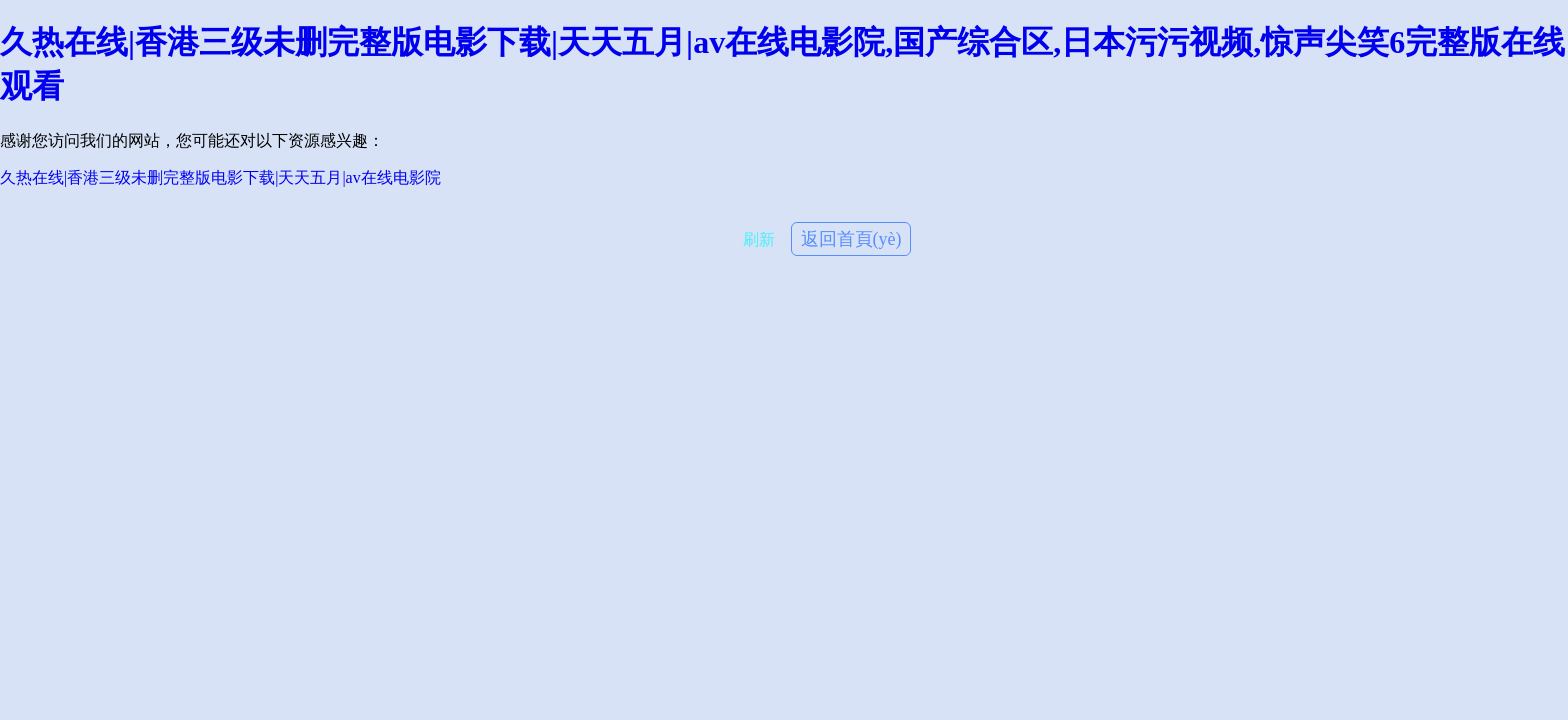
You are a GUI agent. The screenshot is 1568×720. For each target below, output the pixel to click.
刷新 (759, 239)
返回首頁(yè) (851, 239)
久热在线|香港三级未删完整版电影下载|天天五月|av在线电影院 (220, 177)
